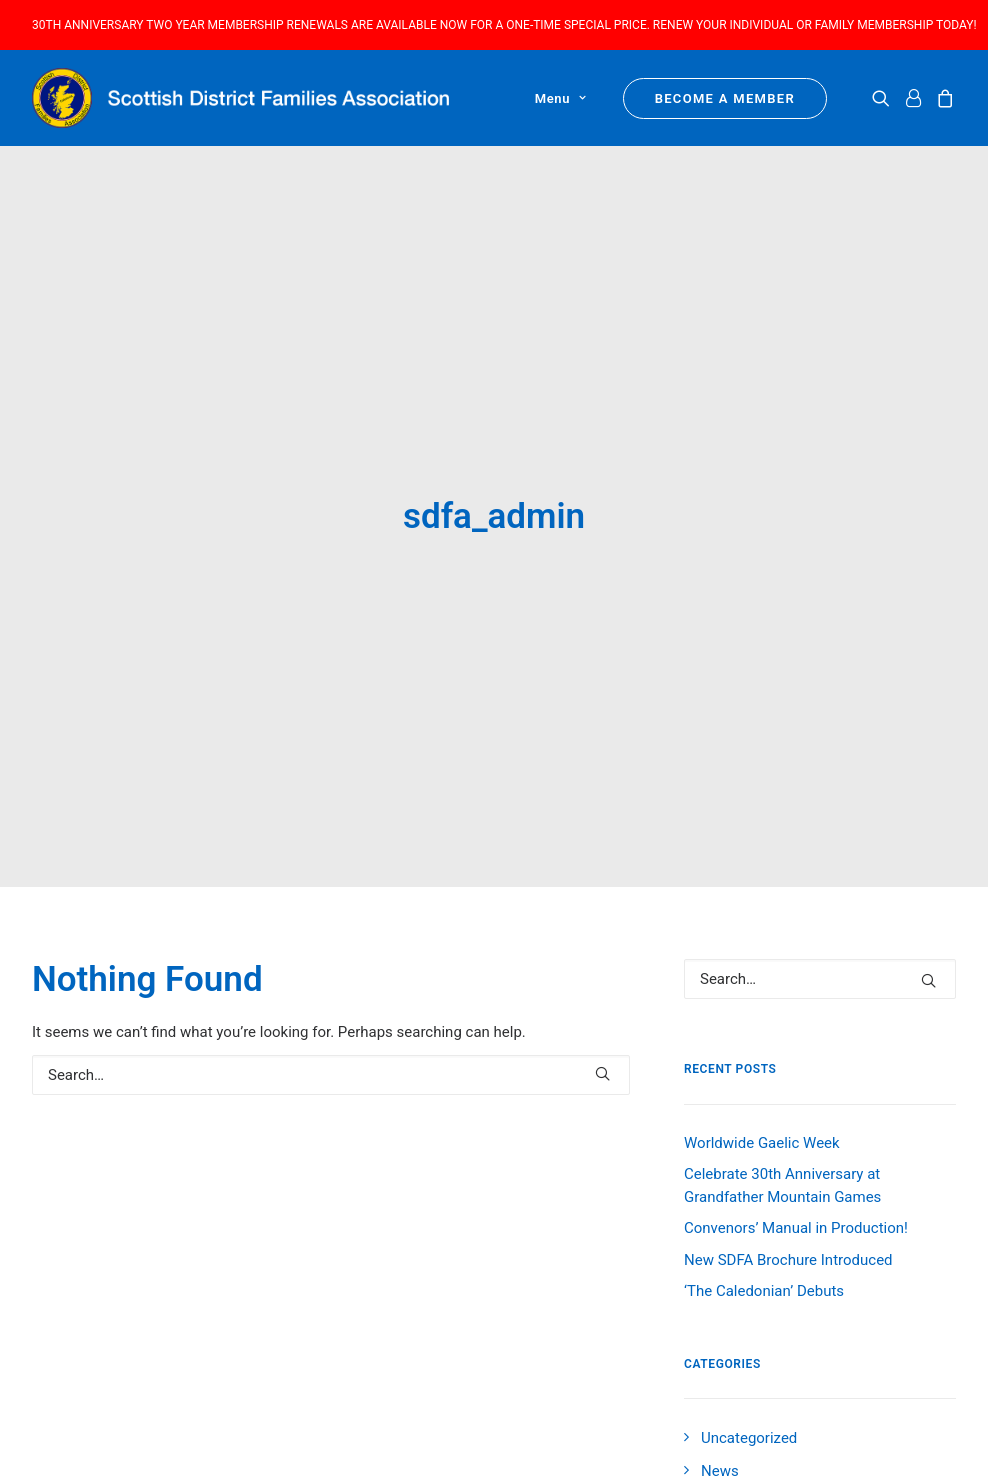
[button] (884, 98)
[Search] (331, 978)
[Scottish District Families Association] (240, 98)
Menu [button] (561, 98)
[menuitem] (554, 98)
